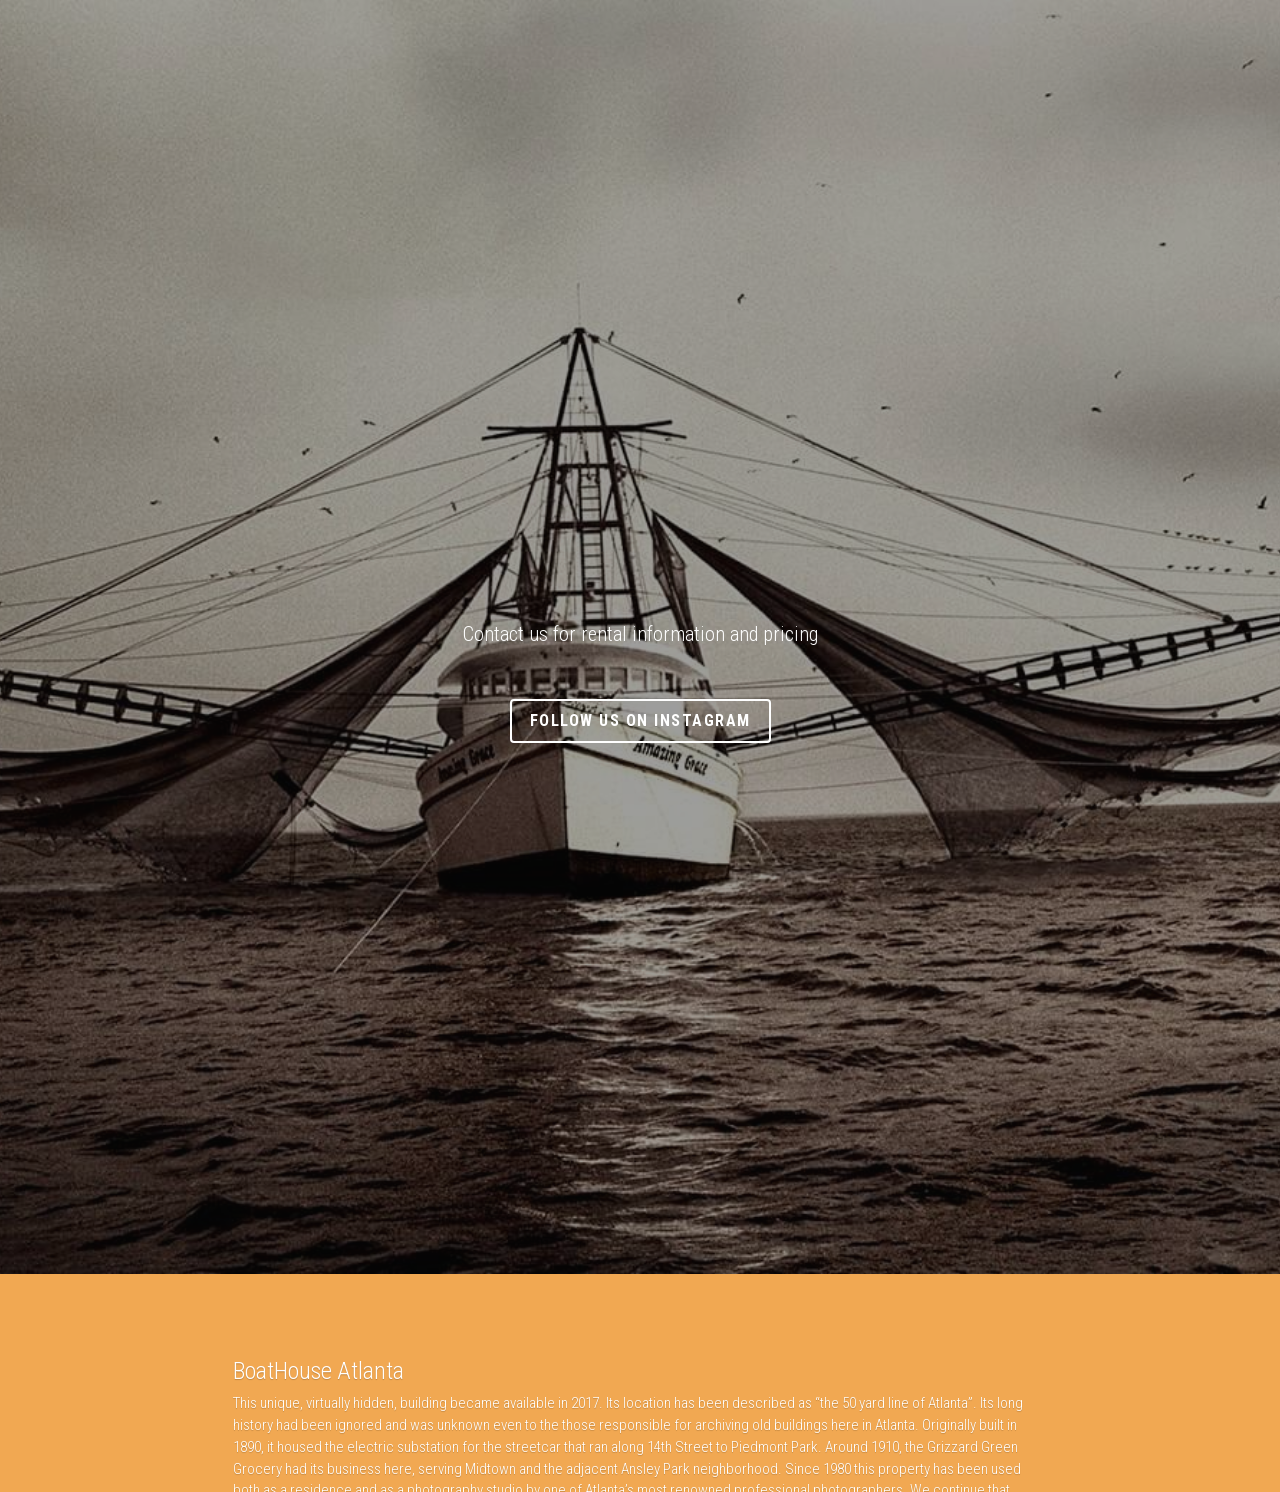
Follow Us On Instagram (640, 720)
